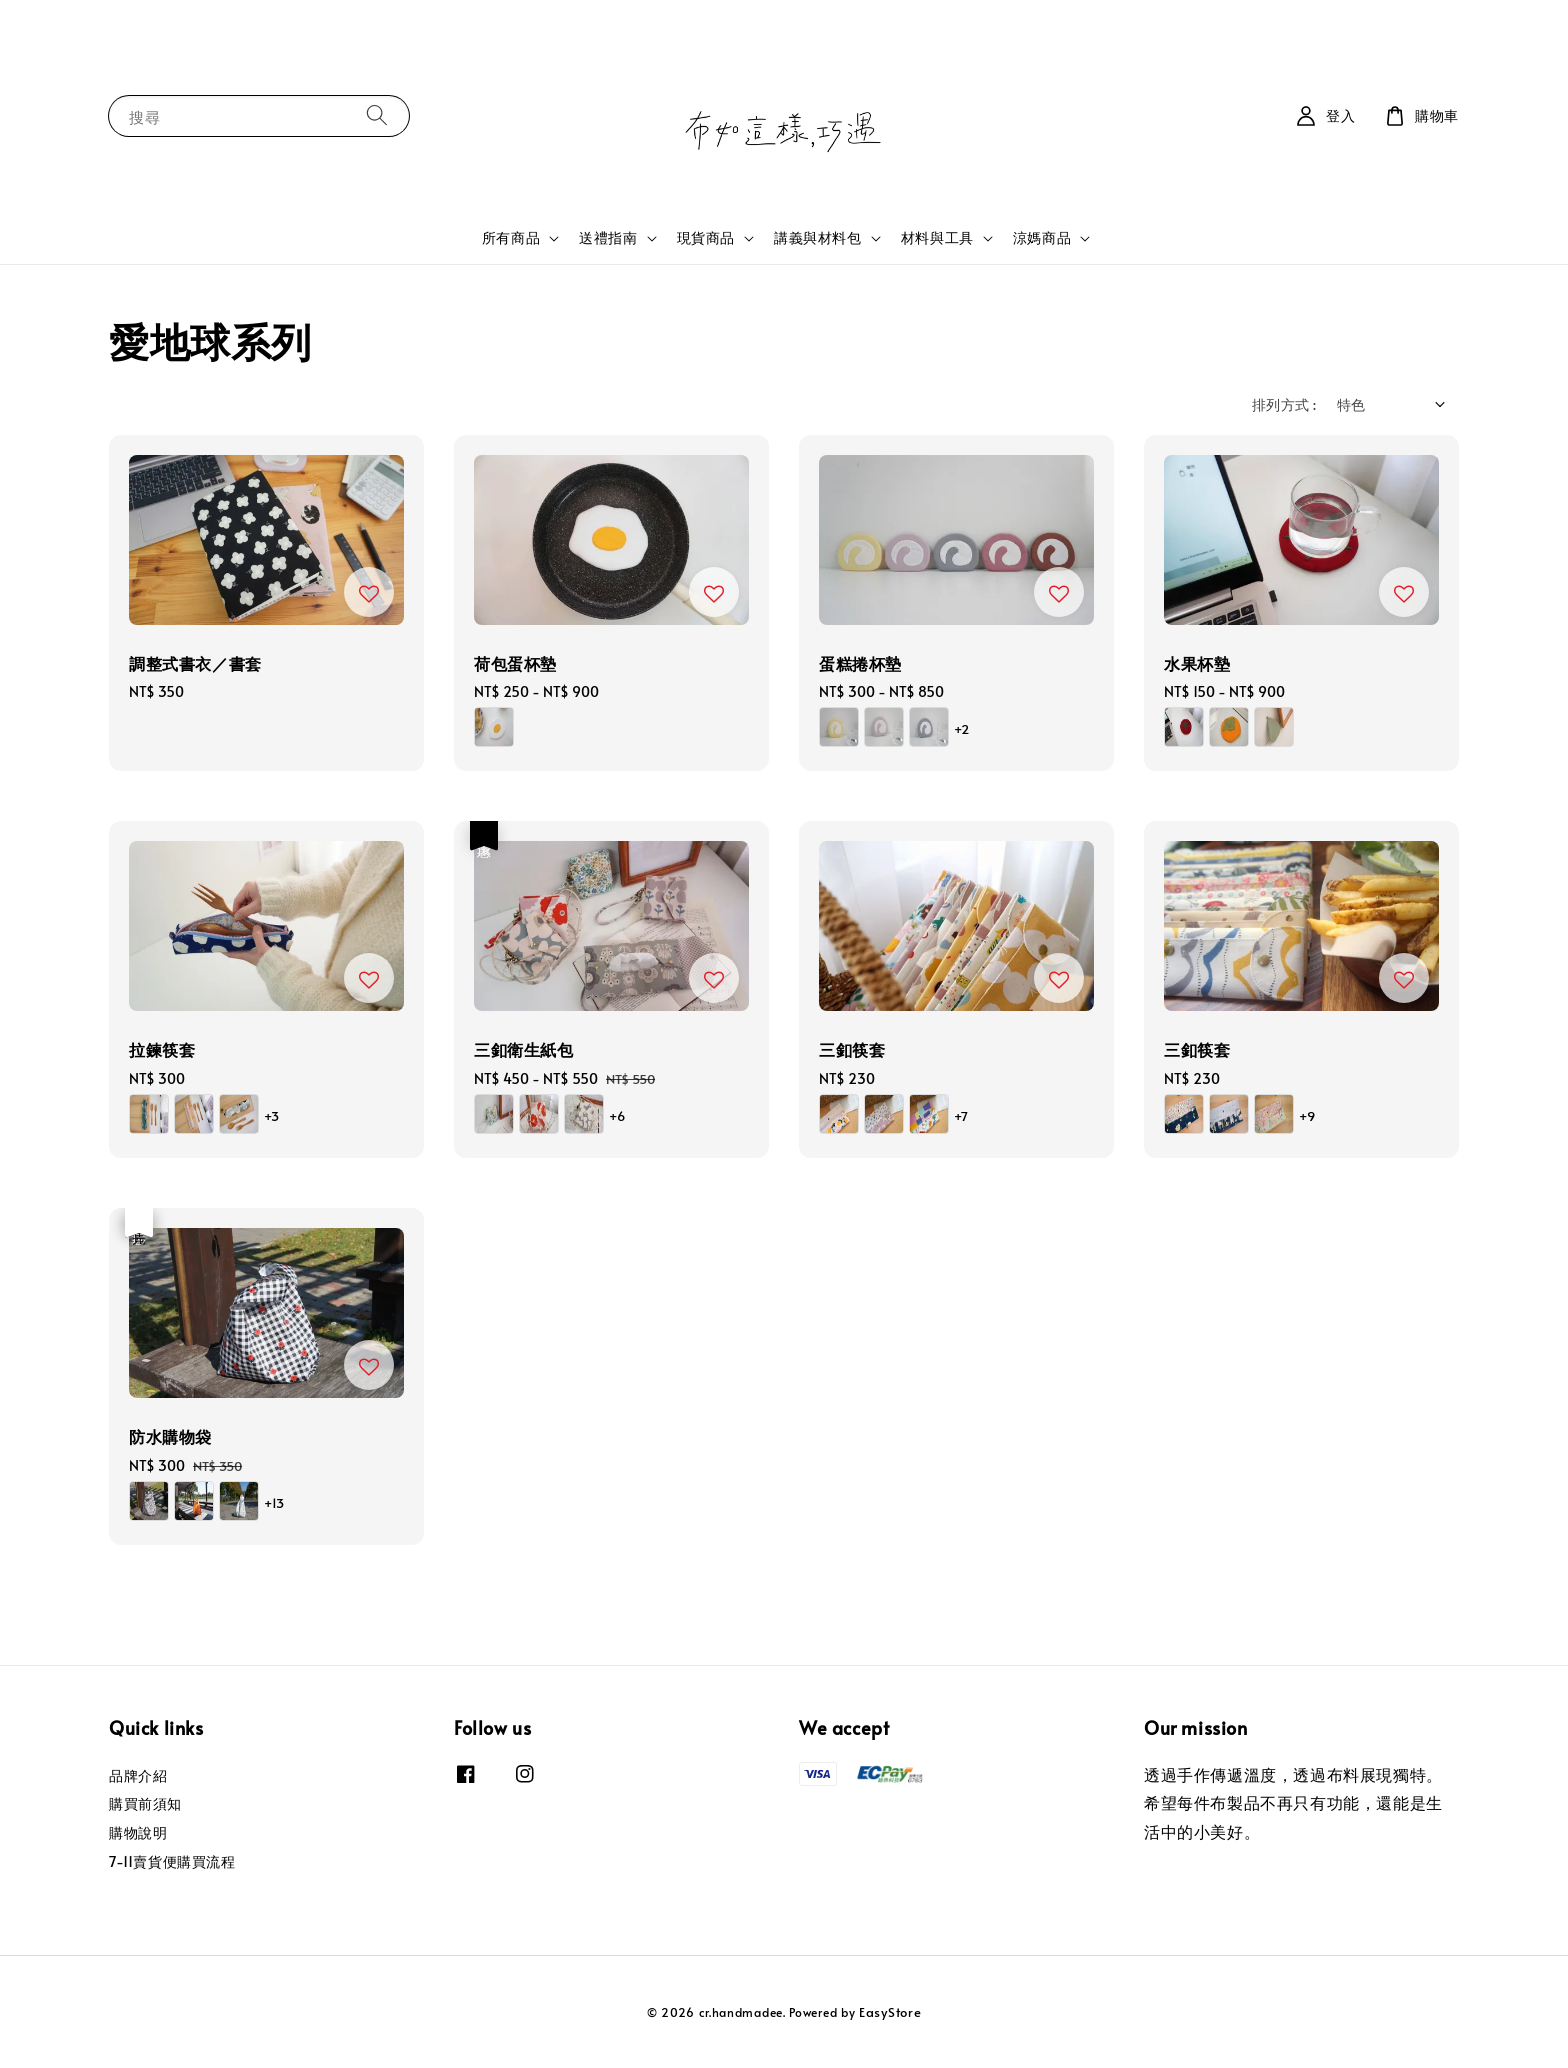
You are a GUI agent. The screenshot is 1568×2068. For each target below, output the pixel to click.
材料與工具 (937, 238)
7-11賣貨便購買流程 (172, 1861)
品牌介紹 (138, 1776)
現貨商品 (706, 238)
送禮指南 (608, 238)
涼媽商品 (1042, 238)
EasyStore (890, 2012)
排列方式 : (1284, 404)
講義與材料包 (818, 238)
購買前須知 (145, 1803)
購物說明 (138, 1832)
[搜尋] (377, 115)
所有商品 (511, 238)
